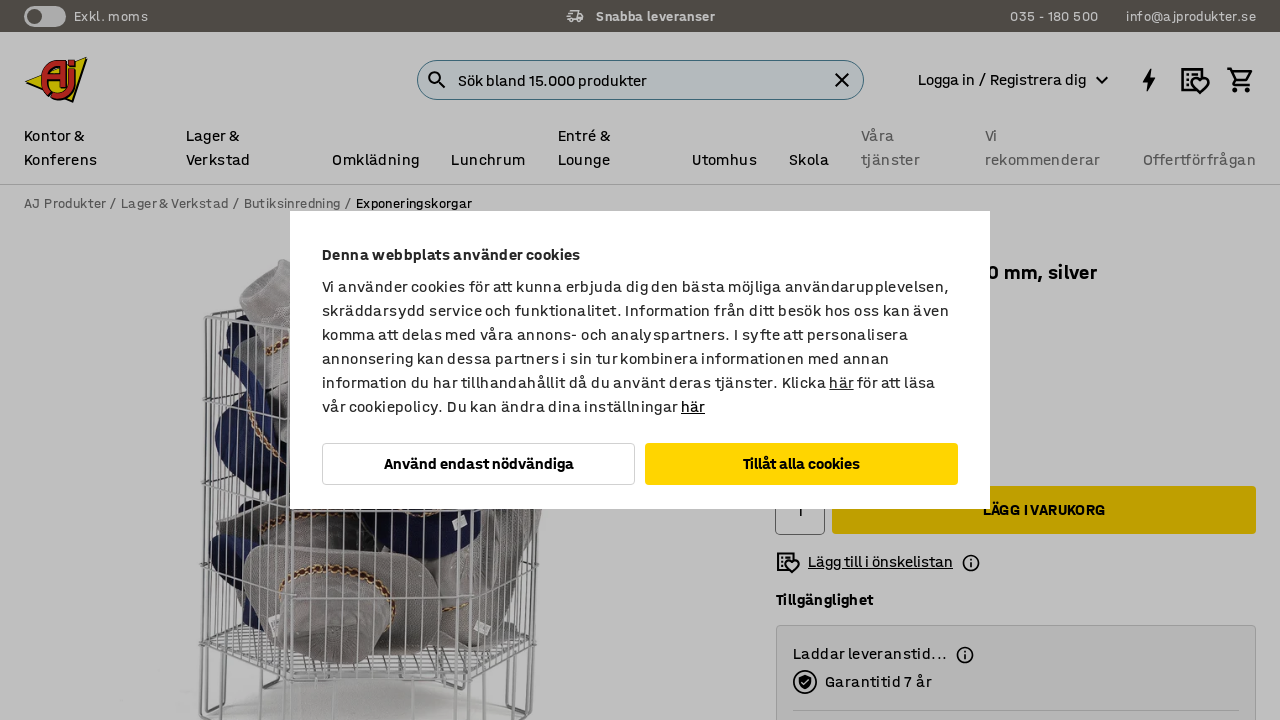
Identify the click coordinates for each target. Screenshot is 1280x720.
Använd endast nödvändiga (479, 463)
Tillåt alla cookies (801, 463)
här (841, 382)
